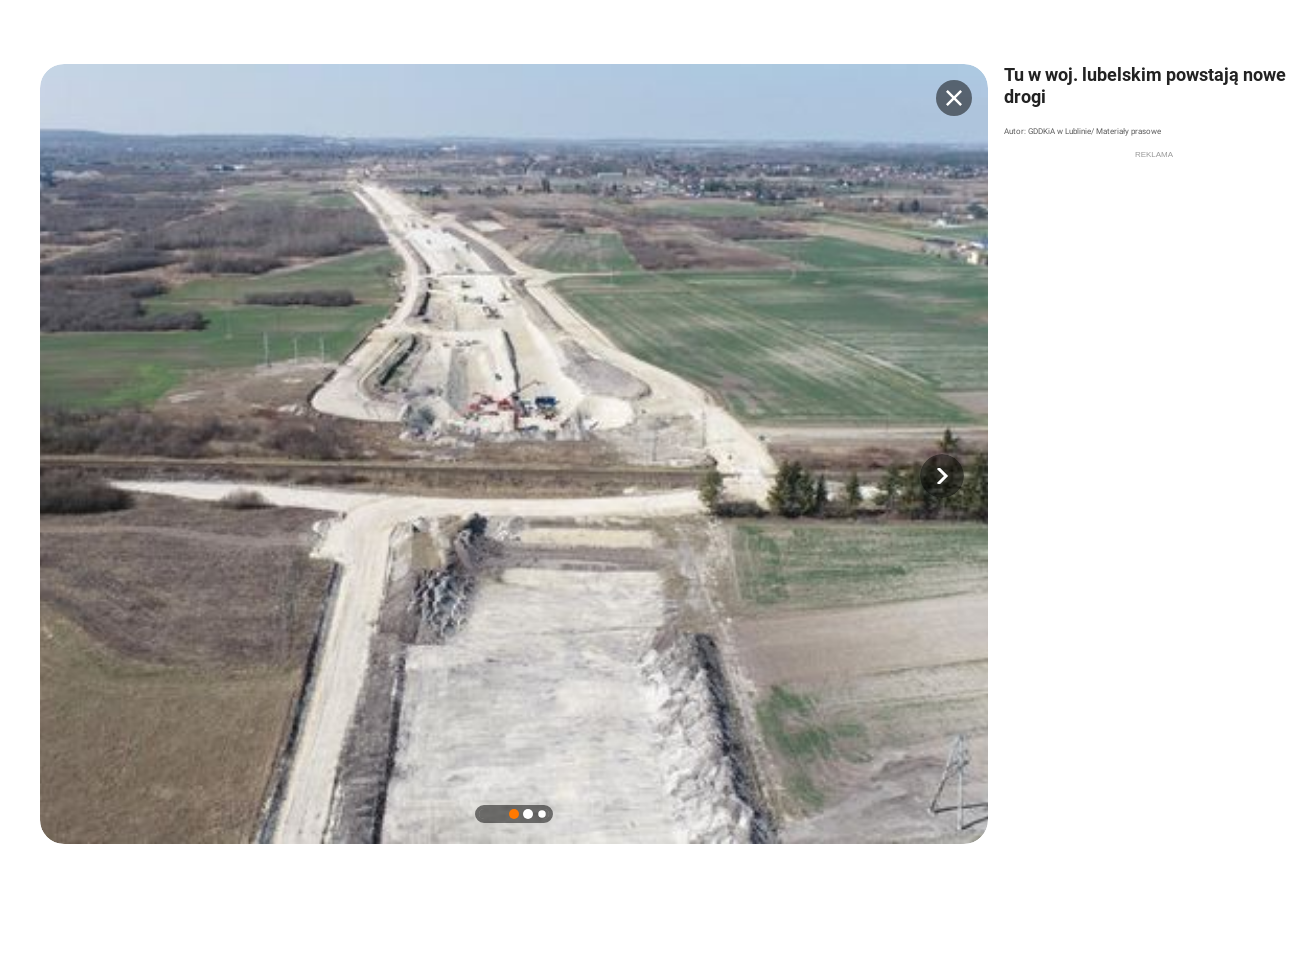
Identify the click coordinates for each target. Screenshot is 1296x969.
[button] (942, 476)
